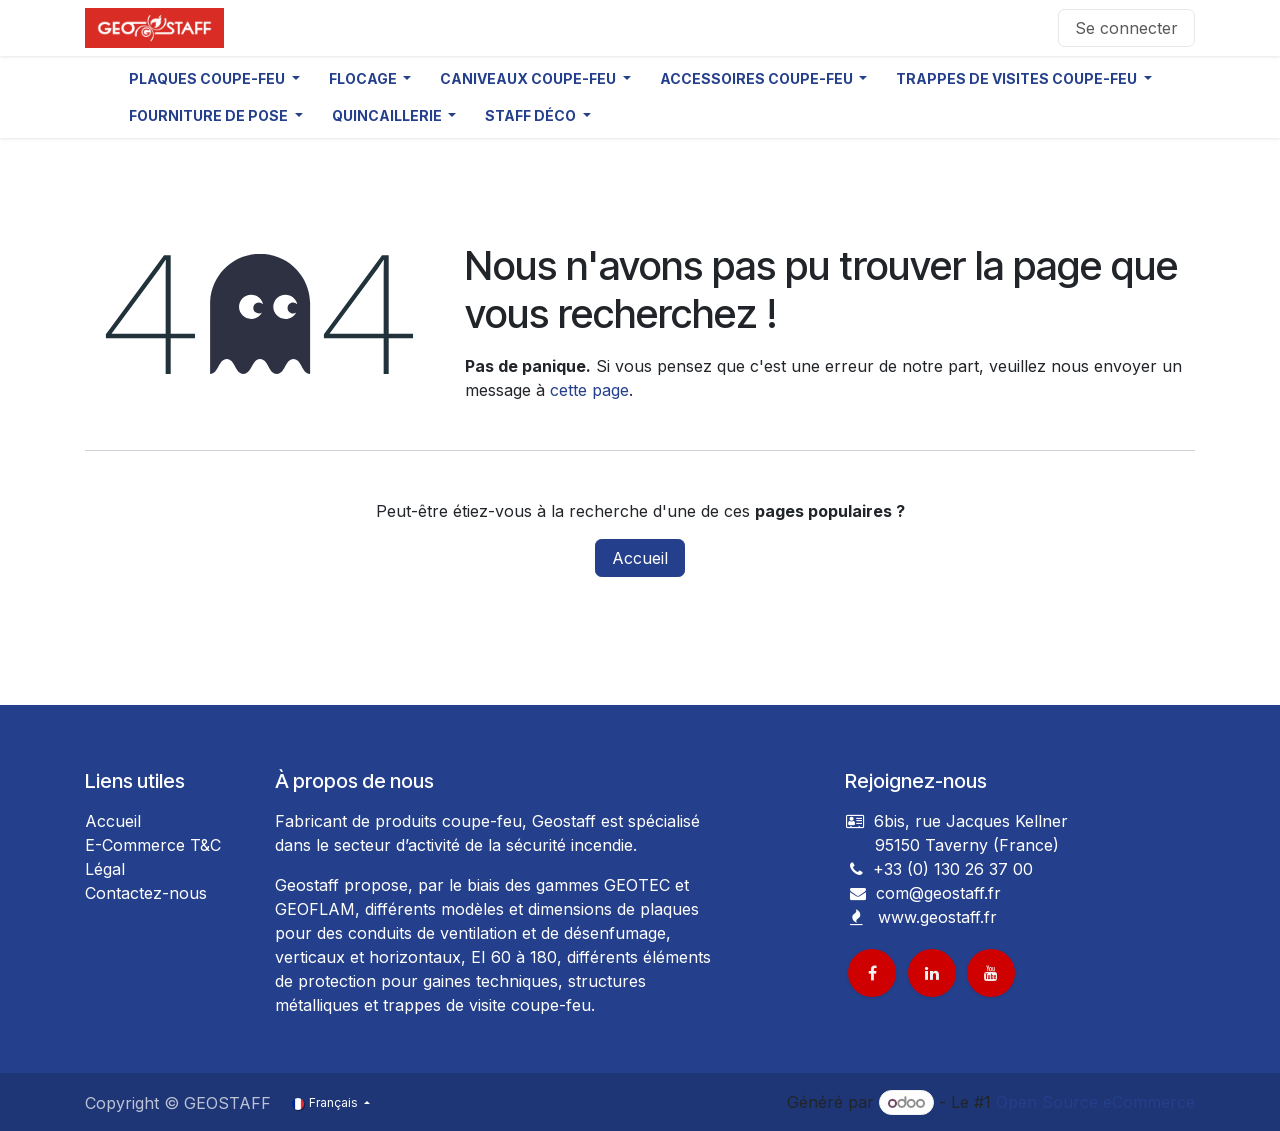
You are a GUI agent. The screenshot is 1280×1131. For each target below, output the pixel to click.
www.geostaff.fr (937, 917)
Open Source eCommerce (1095, 1102)
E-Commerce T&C (153, 845)
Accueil (640, 558)
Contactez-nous (146, 893)
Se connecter (1126, 28)
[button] (214, 78)
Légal (105, 869)
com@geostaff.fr (936, 893)
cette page (589, 390)
